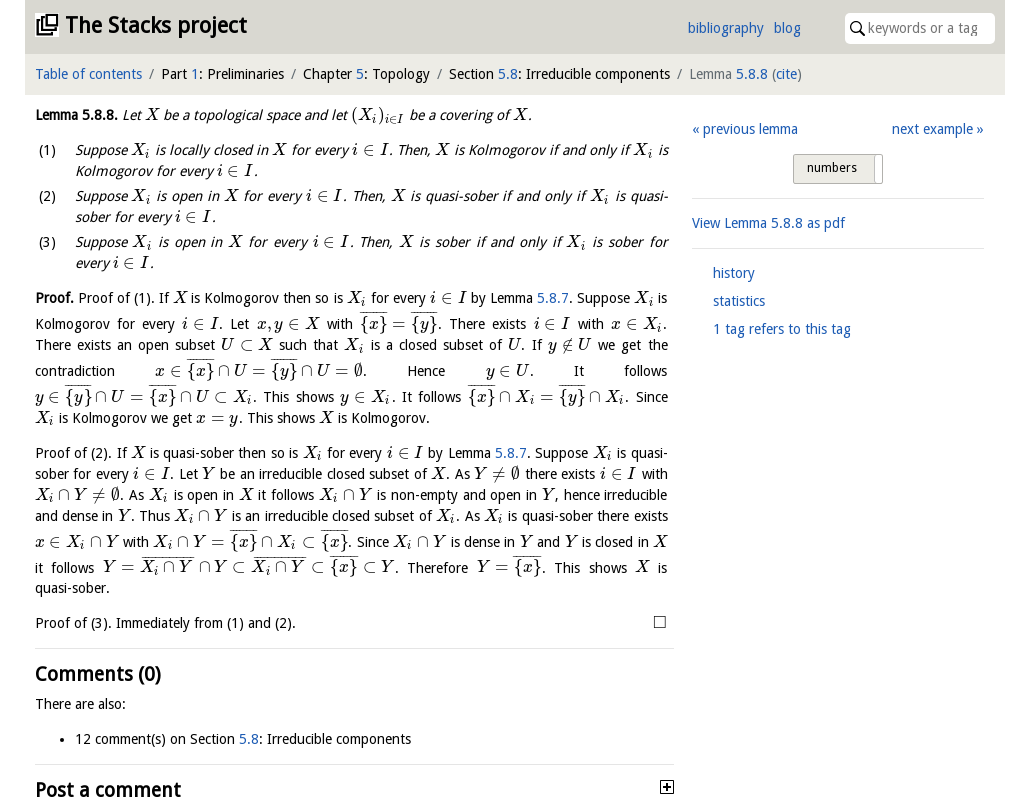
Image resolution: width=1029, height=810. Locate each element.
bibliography (726, 28)
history (734, 273)
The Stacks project (156, 25)
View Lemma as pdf (768, 223)
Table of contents (88, 74)
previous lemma (750, 129)
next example (932, 129)
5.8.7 (553, 298)
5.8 (508, 74)
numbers (832, 168)
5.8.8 (752, 74)
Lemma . (76, 115)
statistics (739, 301)
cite (786, 74)
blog (787, 28)
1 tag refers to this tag (782, 329)
